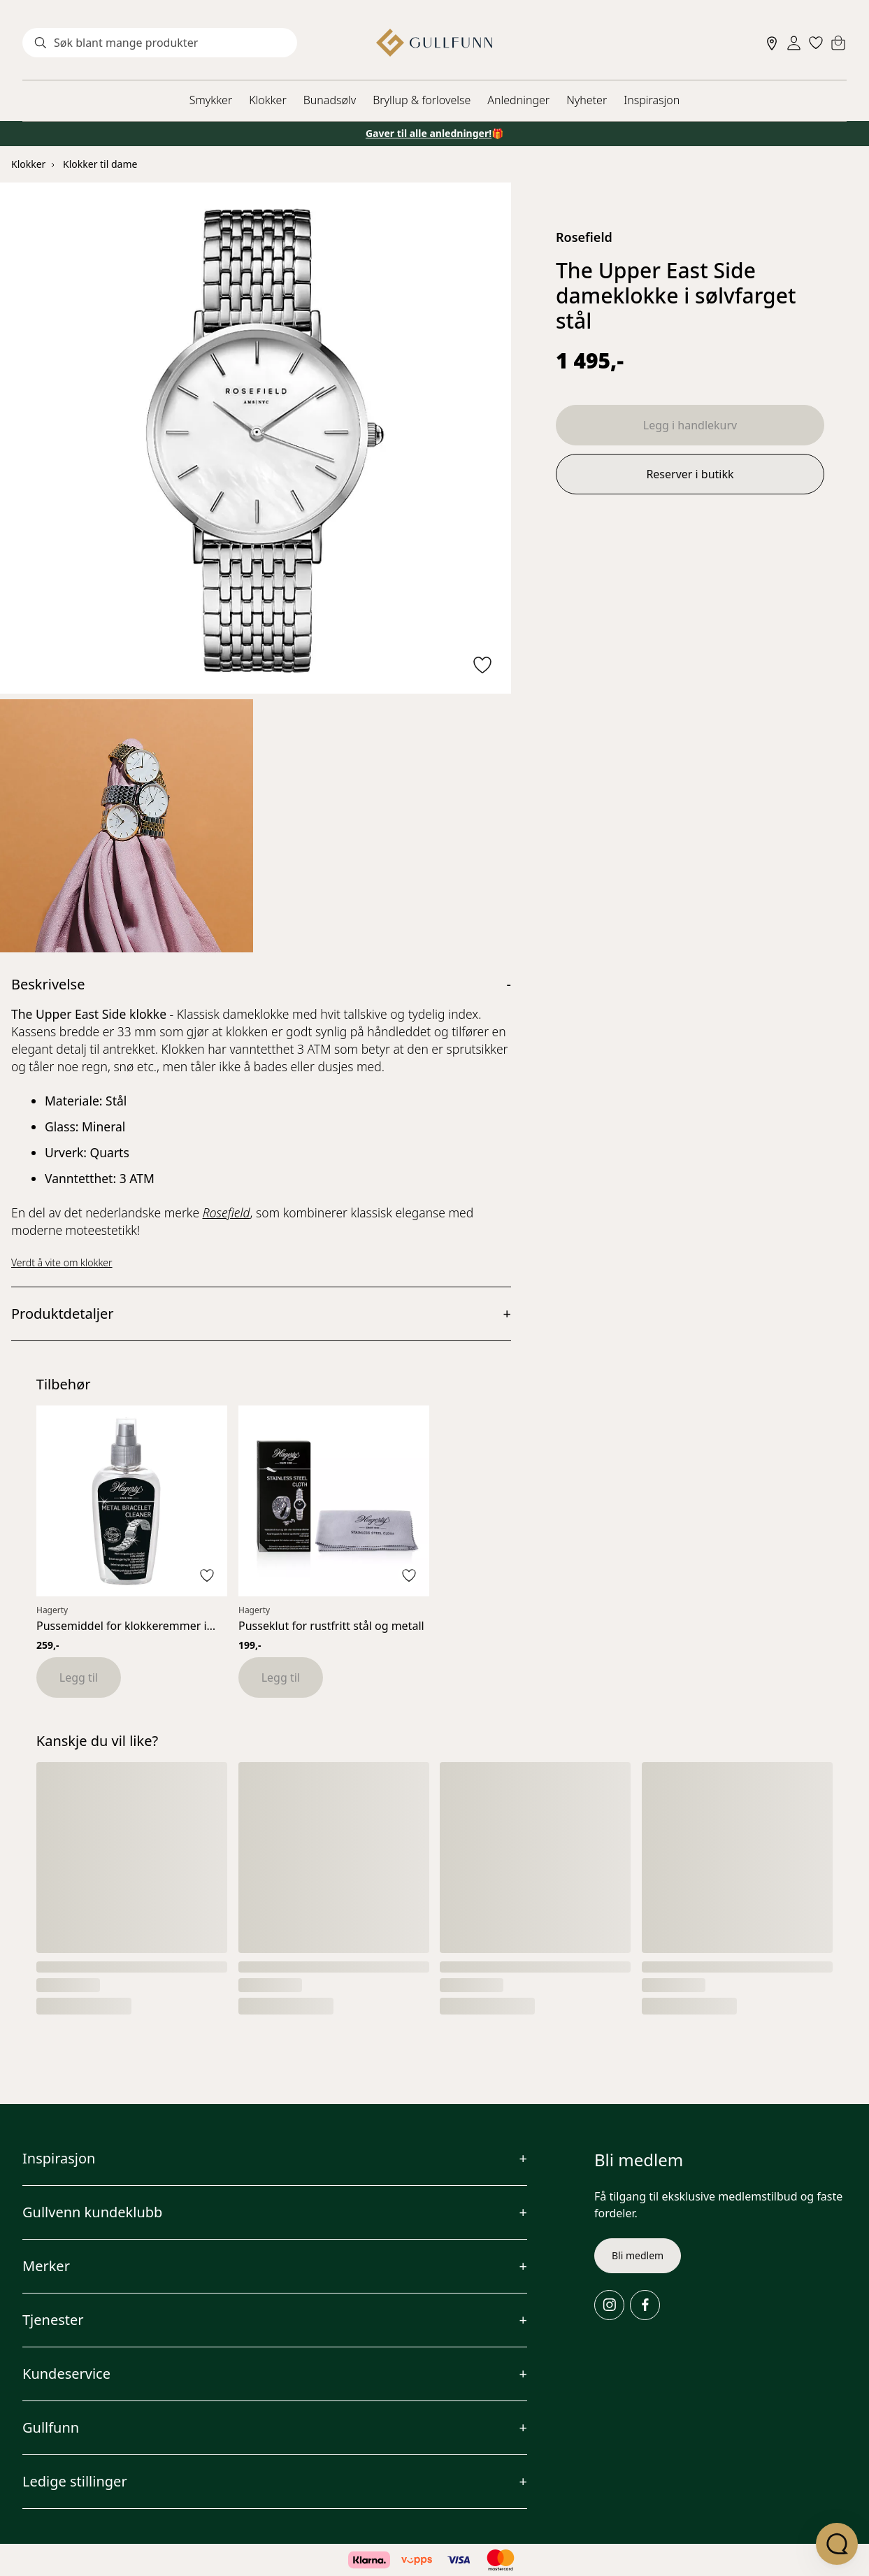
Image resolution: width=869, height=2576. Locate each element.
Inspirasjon (652, 100)
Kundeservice (66, 2373)
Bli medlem (637, 2255)
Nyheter (586, 100)
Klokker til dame (100, 164)
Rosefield (584, 237)
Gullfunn (50, 2427)
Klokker (268, 100)
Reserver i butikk (689, 474)
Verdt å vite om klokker (62, 1262)
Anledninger (518, 100)
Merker (46, 2265)
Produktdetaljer (62, 1313)
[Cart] (838, 42)
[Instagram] (609, 2305)
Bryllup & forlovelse (422, 100)
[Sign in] (794, 43)
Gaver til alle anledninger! (428, 133)
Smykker (210, 100)
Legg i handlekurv (690, 425)
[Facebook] (645, 2305)
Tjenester (53, 2319)
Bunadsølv (329, 100)
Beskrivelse (48, 984)
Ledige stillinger (74, 2481)
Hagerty (52, 1609)
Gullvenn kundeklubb (92, 2212)
